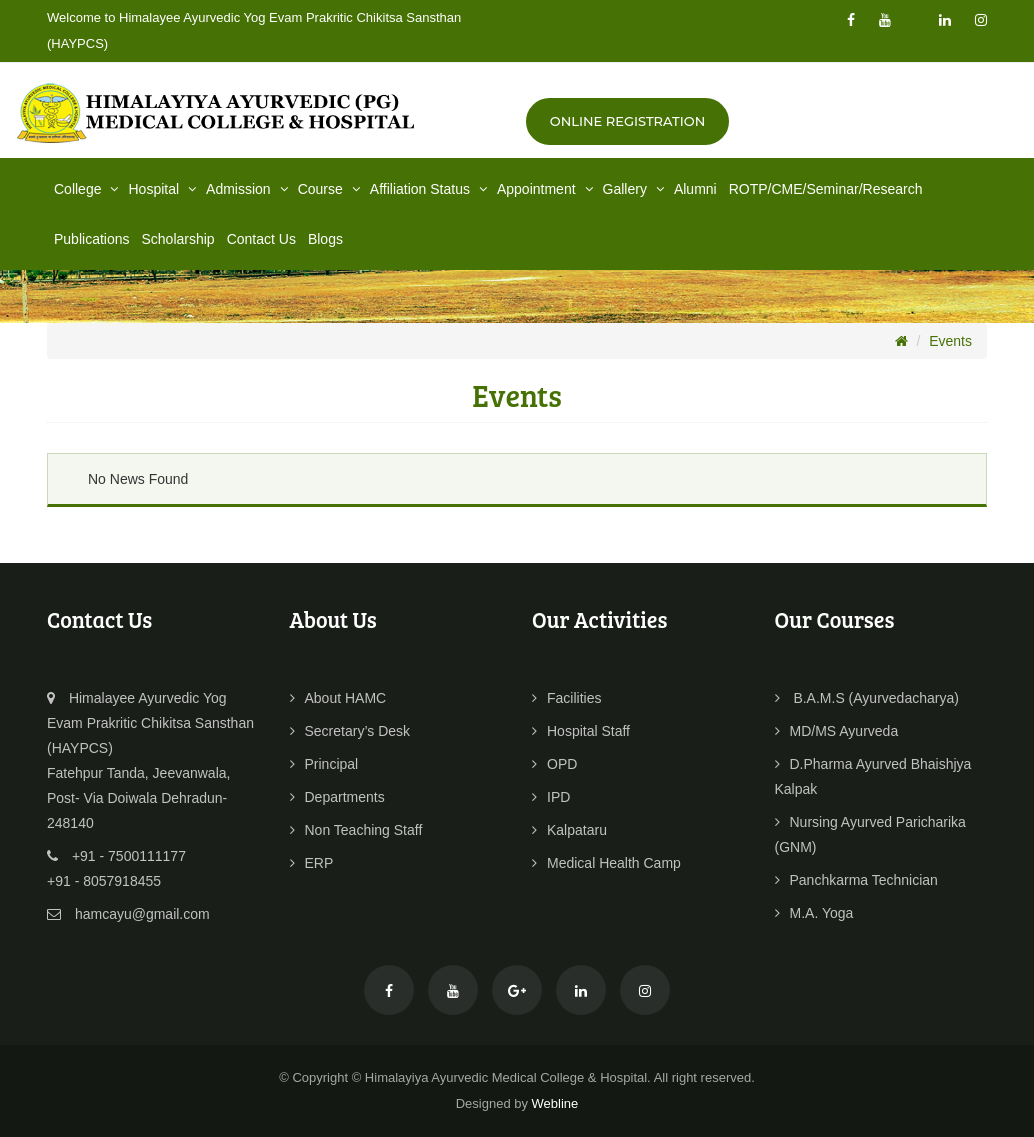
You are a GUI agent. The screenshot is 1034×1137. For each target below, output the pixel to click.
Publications (92, 239)
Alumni (695, 189)
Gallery (635, 189)
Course (331, 189)
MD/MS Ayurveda (837, 731)
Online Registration (627, 121)
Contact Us (261, 239)
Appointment (547, 189)
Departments (337, 797)
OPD (554, 764)
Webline (555, 1103)
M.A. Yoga (814, 913)
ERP (312, 863)
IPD (551, 797)
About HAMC (338, 698)
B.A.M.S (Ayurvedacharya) (867, 698)
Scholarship (178, 239)
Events (950, 341)
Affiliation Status (430, 189)
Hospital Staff (581, 731)
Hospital (164, 189)
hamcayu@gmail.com (142, 914)
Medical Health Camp (606, 863)
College (88, 189)
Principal (324, 764)
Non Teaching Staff (356, 830)
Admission (249, 189)
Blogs (325, 239)
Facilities (566, 698)
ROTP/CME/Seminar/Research (826, 189)
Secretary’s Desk (350, 731)
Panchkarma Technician (856, 880)
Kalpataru (569, 830)
